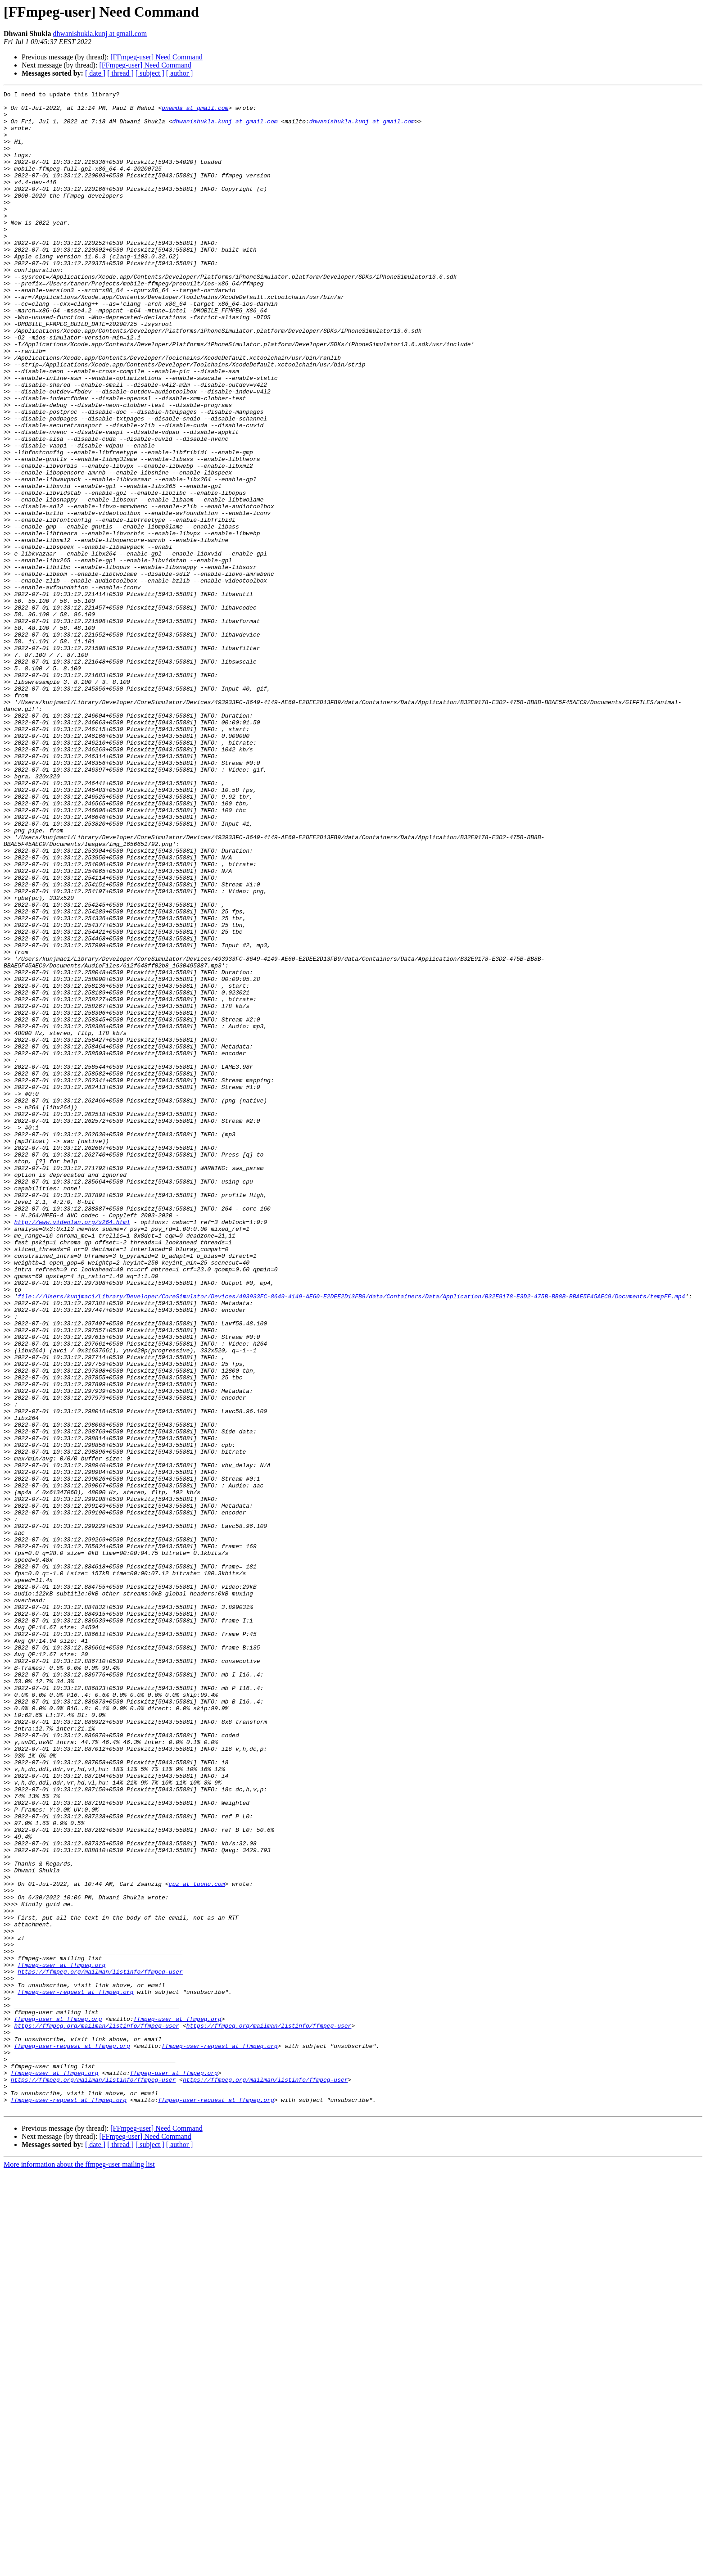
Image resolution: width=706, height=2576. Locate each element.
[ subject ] (150, 73)
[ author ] (179, 73)
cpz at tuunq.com (197, 2243)
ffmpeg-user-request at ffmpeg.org (75, 2372)
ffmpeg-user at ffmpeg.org (61, 2340)
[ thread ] (120, 73)
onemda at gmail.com (195, 112)
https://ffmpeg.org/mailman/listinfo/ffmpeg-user (100, 2348)
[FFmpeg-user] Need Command (156, 57)
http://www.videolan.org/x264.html (72, 1449)
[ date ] (95, 73)
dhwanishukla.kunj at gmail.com (100, 33)
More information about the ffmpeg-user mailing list (79, 2568)
